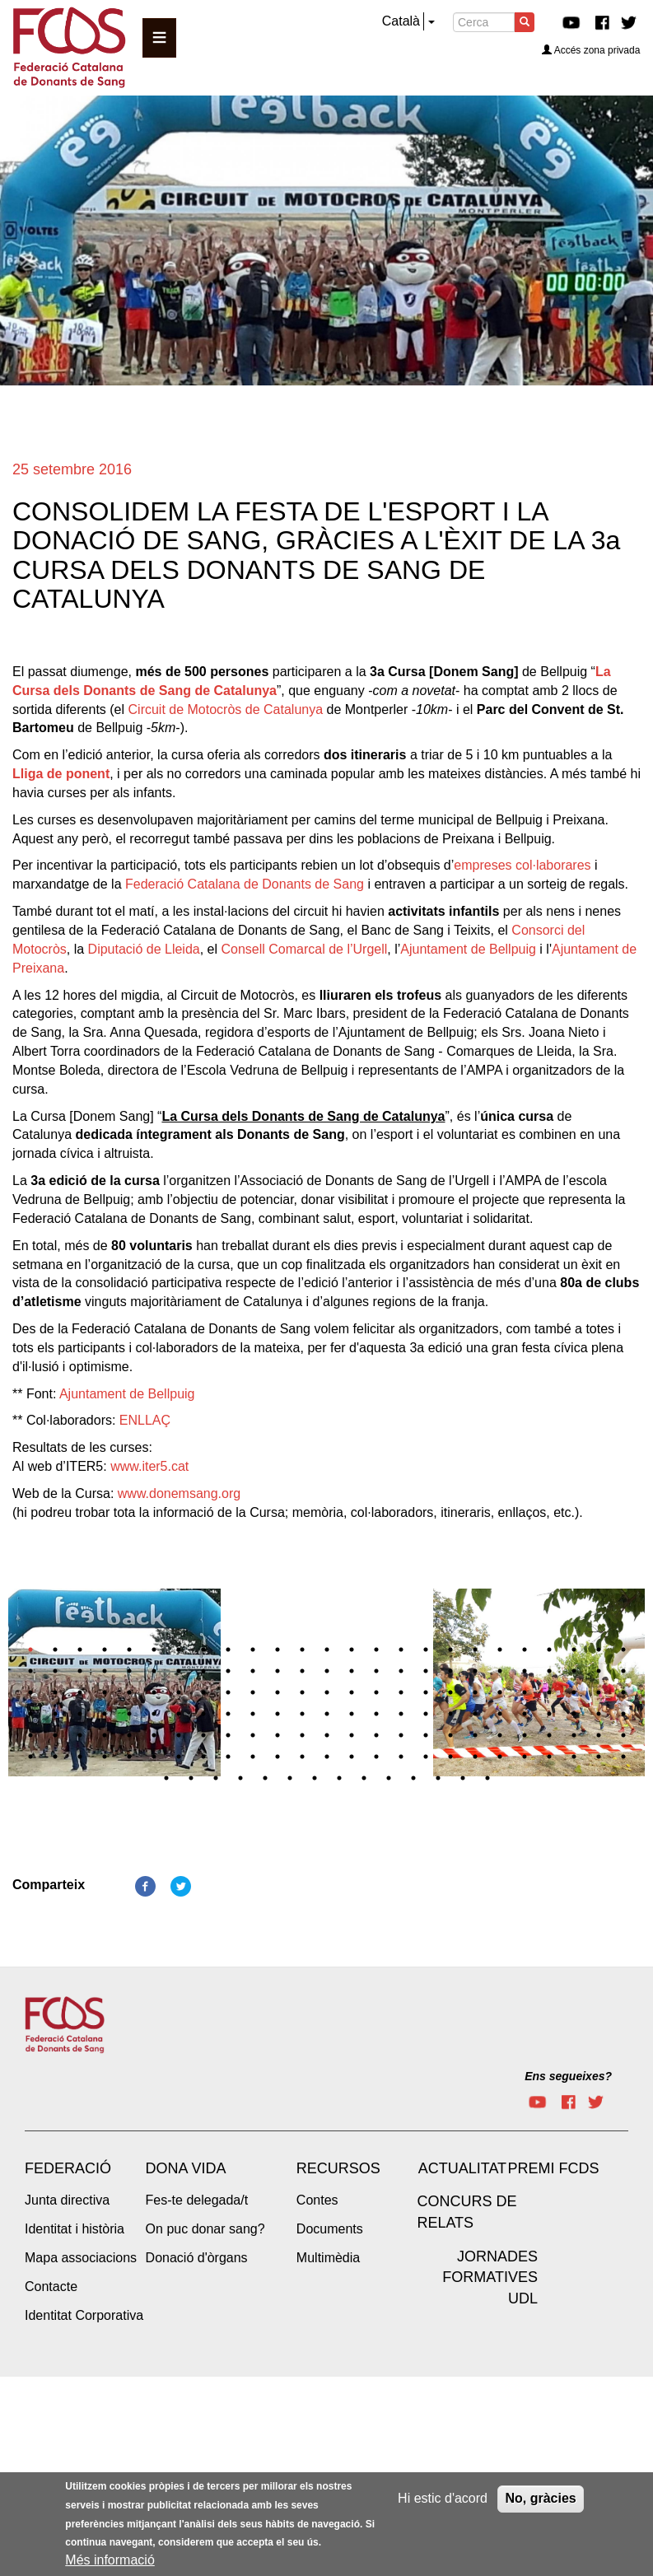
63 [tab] (327, 1692)
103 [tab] (80, 1735)
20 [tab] (500, 1649)
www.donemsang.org (179, 1493)
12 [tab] (302, 1649)
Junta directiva (67, 2200)
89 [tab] (351, 1714)
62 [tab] (302, 1692)
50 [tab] (623, 1671)
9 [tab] (228, 1649)
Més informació (109, 2560)
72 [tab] (549, 1692)
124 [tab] (598, 1735)
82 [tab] (178, 1714)
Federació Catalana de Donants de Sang (244, 884)
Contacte (51, 2287)
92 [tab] (425, 1714)
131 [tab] (154, 1756)
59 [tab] (228, 1692)
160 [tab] (388, 1778)
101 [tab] (30, 1735)
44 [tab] (475, 1671)
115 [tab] (376, 1735)
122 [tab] (549, 1735)
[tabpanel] (327, 1594)
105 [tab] (129, 1735)
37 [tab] (302, 1671)
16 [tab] (401, 1649)
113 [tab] (327, 1735)
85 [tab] (253, 1714)
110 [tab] (253, 1735)
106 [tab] (154, 1735)
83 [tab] (203, 1714)
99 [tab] (598, 1714)
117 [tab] (425, 1735)
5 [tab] (129, 1649)
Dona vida (186, 2168)
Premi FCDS (553, 2168)
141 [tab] (401, 1756)
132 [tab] (178, 1756)
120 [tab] (500, 1735)
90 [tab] (376, 1714)
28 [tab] (80, 1671)
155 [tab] (265, 1778)
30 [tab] (129, 1671)
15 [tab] (376, 1649)
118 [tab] (450, 1735)
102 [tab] (55, 1735)
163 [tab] (463, 1778)
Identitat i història (74, 2229)
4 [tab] (104, 1649)
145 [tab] (500, 1756)
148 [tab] (574, 1756)
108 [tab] (203, 1735)
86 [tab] (277, 1714)
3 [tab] (80, 1649)
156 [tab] (290, 1778)
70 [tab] (500, 1692)
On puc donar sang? (205, 2229)
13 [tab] (327, 1649)
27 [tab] (55, 1671)
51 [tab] (30, 1692)
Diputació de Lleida (144, 949)
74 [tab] (598, 1692)
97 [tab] (549, 1714)
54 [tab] (104, 1692)
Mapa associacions (81, 2258)
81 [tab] (154, 1714)
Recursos (338, 2168)
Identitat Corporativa (84, 2315)
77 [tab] (55, 1714)
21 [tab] (524, 1649)
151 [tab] (166, 1778)
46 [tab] (524, 1671)
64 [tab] (351, 1692)
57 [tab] (178, 1692)
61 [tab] (277, 1692)
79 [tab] (104, 1714)
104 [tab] (104, 1735)
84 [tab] (228, 1714)
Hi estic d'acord (442, 2498)
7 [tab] (178, 1649)
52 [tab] (55, 1692)
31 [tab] (154, 1671)
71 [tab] (524, 1692)
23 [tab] (574, 1649)
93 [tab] (450, 1714)
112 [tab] (302, 1735)
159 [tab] (364, 1778)
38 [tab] (327, 1671)
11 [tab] (277, 1649)
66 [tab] (401, 1692)
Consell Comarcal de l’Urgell (304, 949)
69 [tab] (475, 1692)
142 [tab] (425, 1756)
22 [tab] (549, 1649)
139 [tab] (351, 1756)
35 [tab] (253, 1671)
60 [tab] (253, 1692)
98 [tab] (574, 1714)
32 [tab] (178, 1671)
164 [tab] (487, 1778)
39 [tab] (351, 1671)
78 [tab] (80, 1714)
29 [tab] (104, 1671)
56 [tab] (154, 1692)
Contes (317, 2200)
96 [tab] (524, 1714)
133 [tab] (203, 1756)
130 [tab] (129, 1756)
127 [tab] (55, 1756)
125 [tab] (623, 1735)
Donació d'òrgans (197, 2258)
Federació (68, 2168)
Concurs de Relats (466, 2212)
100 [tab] (623, 1714)
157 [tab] (314, 1778)
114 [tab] (351, 1735)
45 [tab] (500, 1671)
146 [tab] (524, 1756)
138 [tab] (327, 1756)
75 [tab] (623, 1692)
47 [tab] (549, 1671)
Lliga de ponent (61, 774)
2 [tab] (55, 1649)
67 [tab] (425, 1692)
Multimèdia (328, 2258)
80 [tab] (129, 1714)
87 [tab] (302, 1714)
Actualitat (462, 2168)
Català (401, 21)
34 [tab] (228, 1671)
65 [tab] (376, 1692)
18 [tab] (450, 1649)
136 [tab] (277, 1756)
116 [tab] (401, 1735)
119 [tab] (475, 1735)
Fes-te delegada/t (197, 2200)
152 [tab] (191, 1778)
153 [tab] (216, 1778)
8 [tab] (203, 1649)
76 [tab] (30, 1714)
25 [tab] (623, 1649)
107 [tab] (178, 1735)
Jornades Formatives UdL (490, 2277)
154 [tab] (240, 1778)
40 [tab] (376, 1671)
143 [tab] (450, 1756)
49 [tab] (598, 1671)
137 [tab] (302, 1756)
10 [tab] (253, 1649)
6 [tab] (154, 1649)
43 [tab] (450, 1671)
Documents (329, 2229)
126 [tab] (30, 1756)
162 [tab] (438, 1778)
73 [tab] (574, 1692)
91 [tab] (401, 1714)
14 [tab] (351, 1649)
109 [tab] (228, 1735)
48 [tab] (574, 1671)
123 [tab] (574, 1735)
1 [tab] (30, 1649)
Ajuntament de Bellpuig (468, 949)
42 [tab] (425, 1671)
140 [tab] (376, 1756)
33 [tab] (203, 1671)
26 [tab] (30, 1671)
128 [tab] (80, 1756)
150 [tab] (623, 1756)
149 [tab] (598, 1756)
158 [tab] (339, 1778)
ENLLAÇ (144, 1420)
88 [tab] (327, 1714)
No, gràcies (540, 2498)
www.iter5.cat (149, 1466)
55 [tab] (129, 1692)
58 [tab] (203, 1692)
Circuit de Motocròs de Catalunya (226, 709)
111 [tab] (277, 1735)
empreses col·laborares (522, 865)
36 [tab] (277, 1671)
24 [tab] (598, 1649)
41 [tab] (401, 1671)
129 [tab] (104, 1756)
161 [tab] (413, 1778)
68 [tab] (450, 1692)
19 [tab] (475, 1649)
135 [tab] (253, 1756)
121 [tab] (524, 1735)
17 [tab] (425, 1649)
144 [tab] (475, 1756)
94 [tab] (475, 1714)
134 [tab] (228, 1756)
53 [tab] (80, 1692)
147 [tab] (549, 1756)
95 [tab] (500, 1714)
